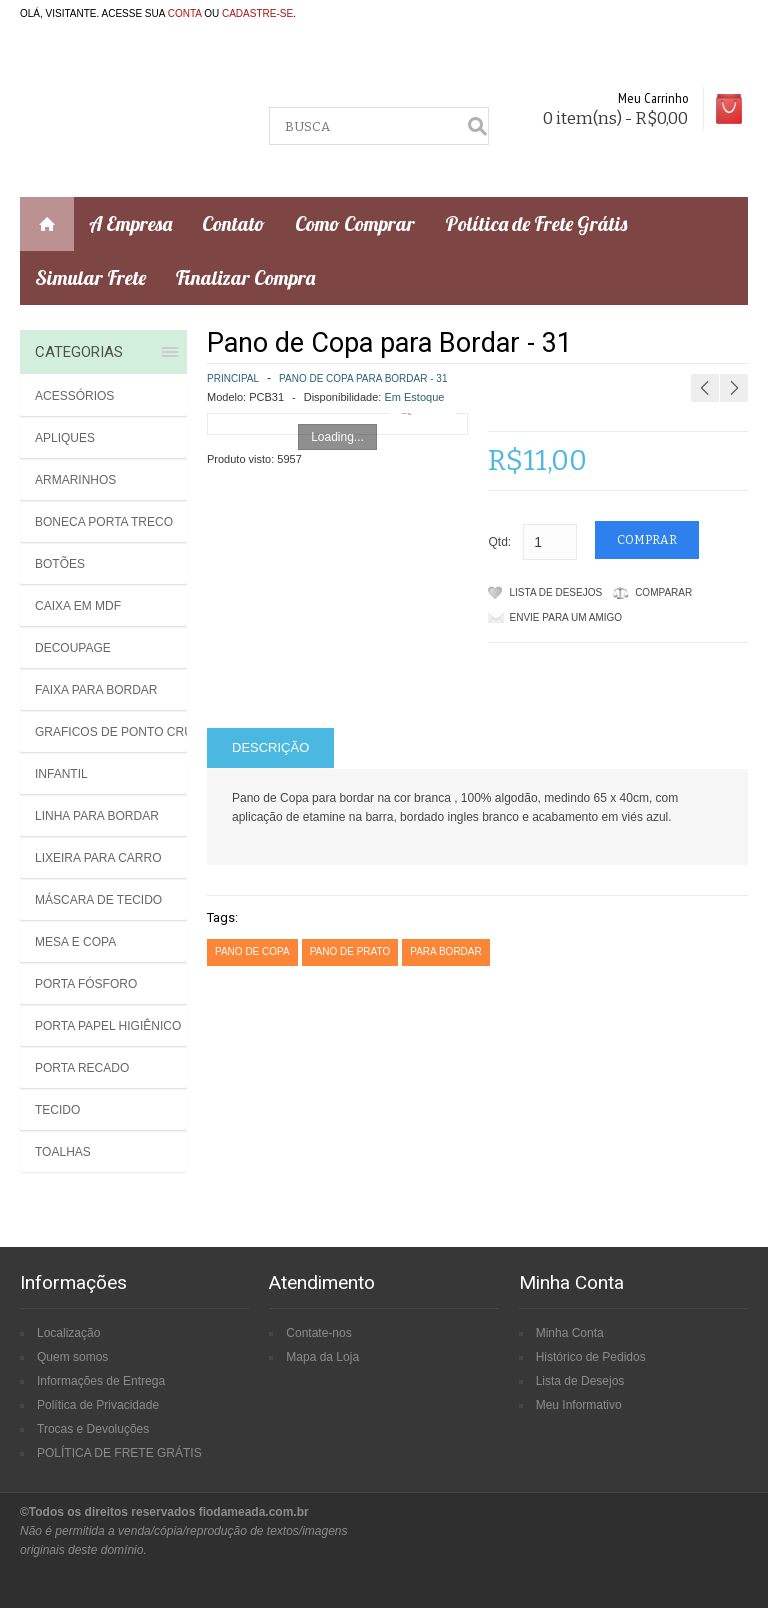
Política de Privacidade (98, 1405)
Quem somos (72, 1357)
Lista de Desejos (556, 592)
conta (185, 13)
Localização (68, 1333)
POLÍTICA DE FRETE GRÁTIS (119, 1453)
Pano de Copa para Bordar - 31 (363, 378)
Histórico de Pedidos (591, 1357)
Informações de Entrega (101, 1381)
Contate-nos (318, 1333)
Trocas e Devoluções (93, 1429)
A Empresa (130, 223)
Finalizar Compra (245, 277)
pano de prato (350, 951)
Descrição (270, 747)
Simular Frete (90, 277)
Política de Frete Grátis (536, 223)
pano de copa (252, 951)
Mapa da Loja (322, 1357)
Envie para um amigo (566, 617)
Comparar (663, 592)
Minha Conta (570, 1333)
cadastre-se (257, 13)
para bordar (446, 951)
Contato (233, 223)
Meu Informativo (579, 1405)
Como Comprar (355, 223)
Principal (233, 378)
